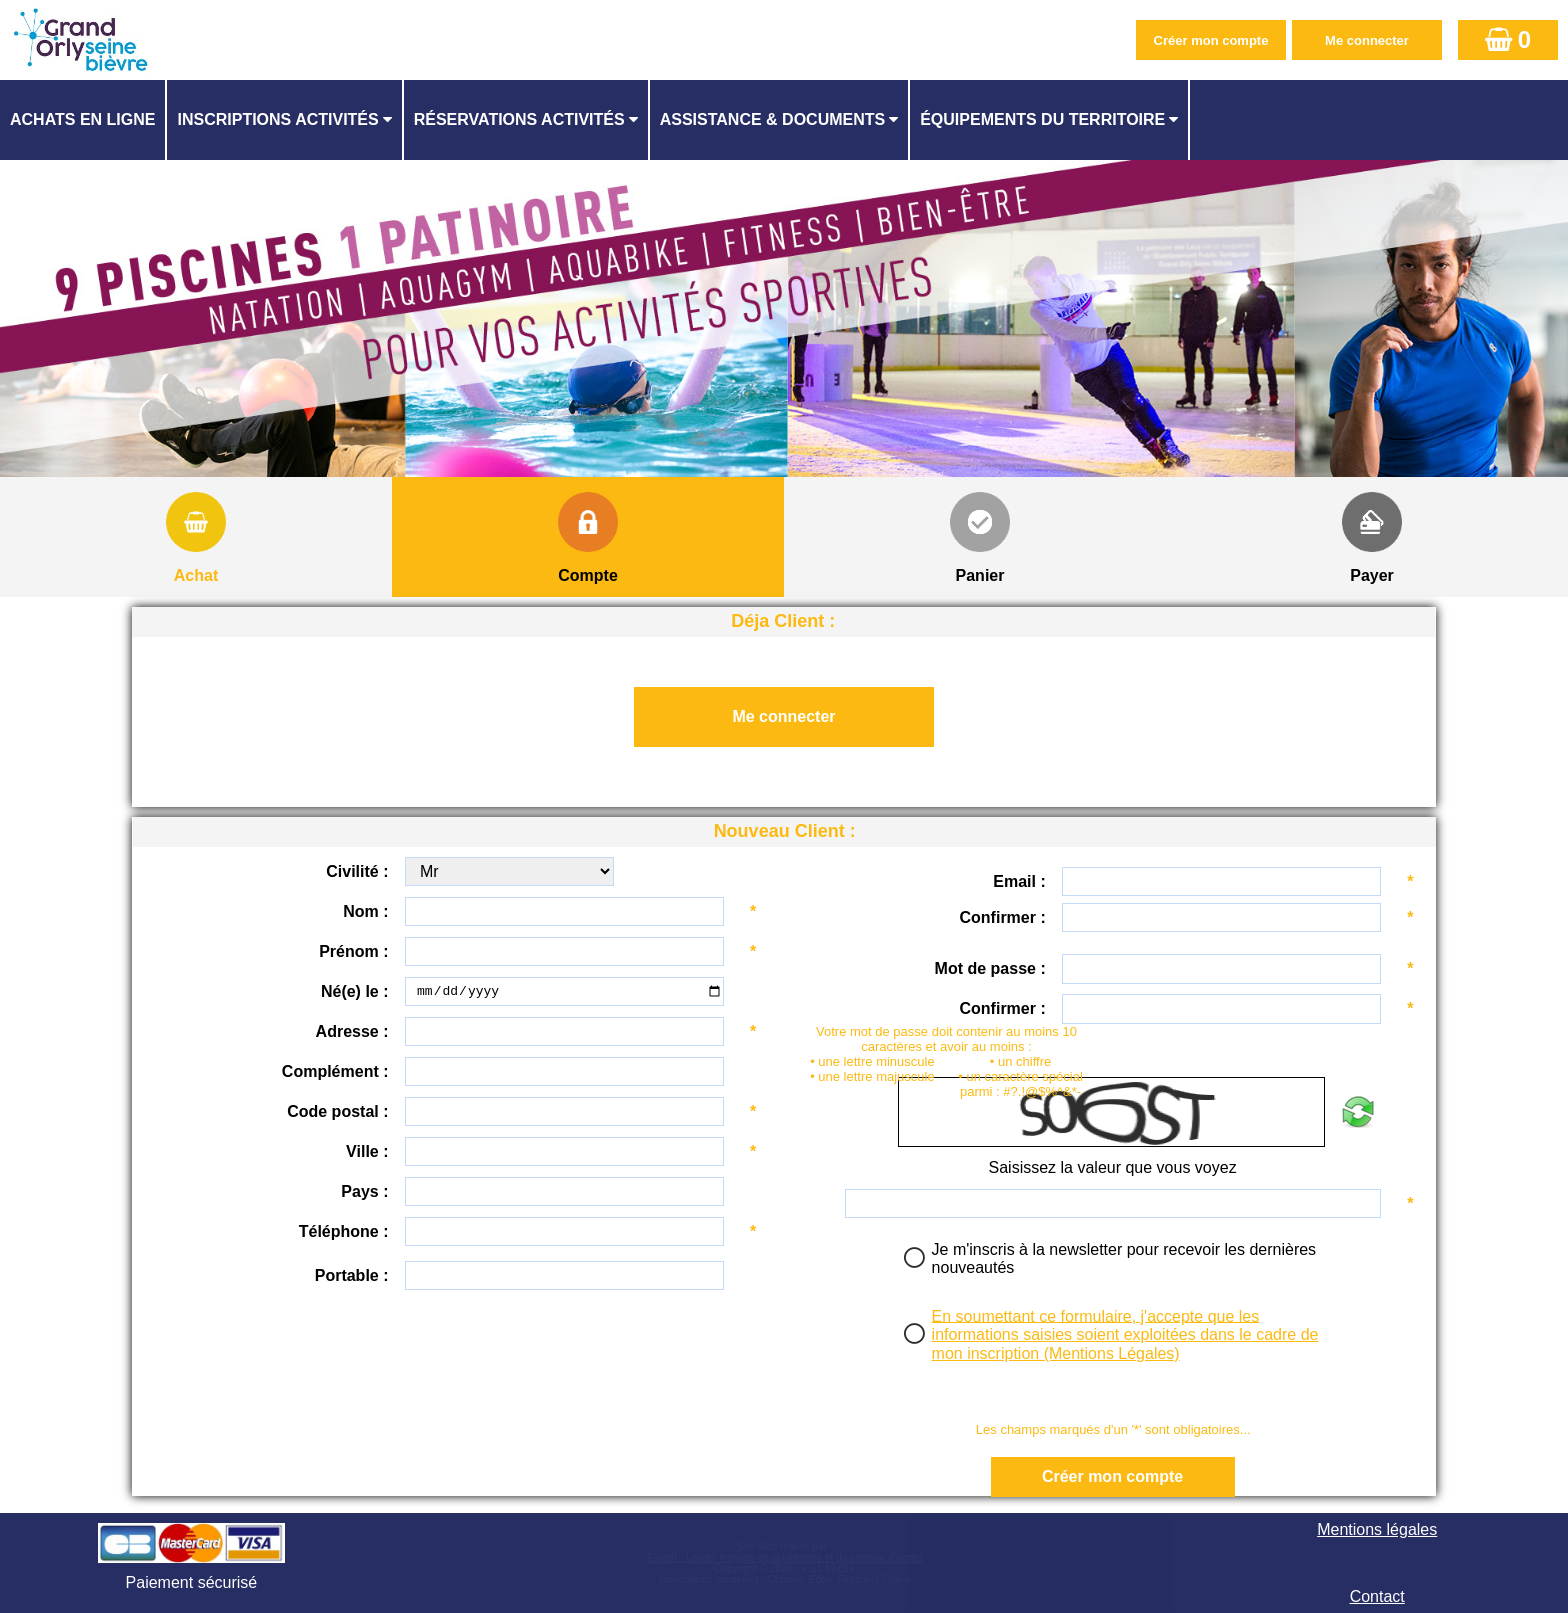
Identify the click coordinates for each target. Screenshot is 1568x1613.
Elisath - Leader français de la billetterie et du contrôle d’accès (784, 1557)
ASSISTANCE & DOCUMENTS (773, 119)
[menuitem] (83, 120)
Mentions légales (1377, 1529)
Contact (1377, 1596)
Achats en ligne (82, 119)
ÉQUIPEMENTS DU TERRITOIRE (1042, 119)
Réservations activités (519, 119)
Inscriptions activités (277, 119)
